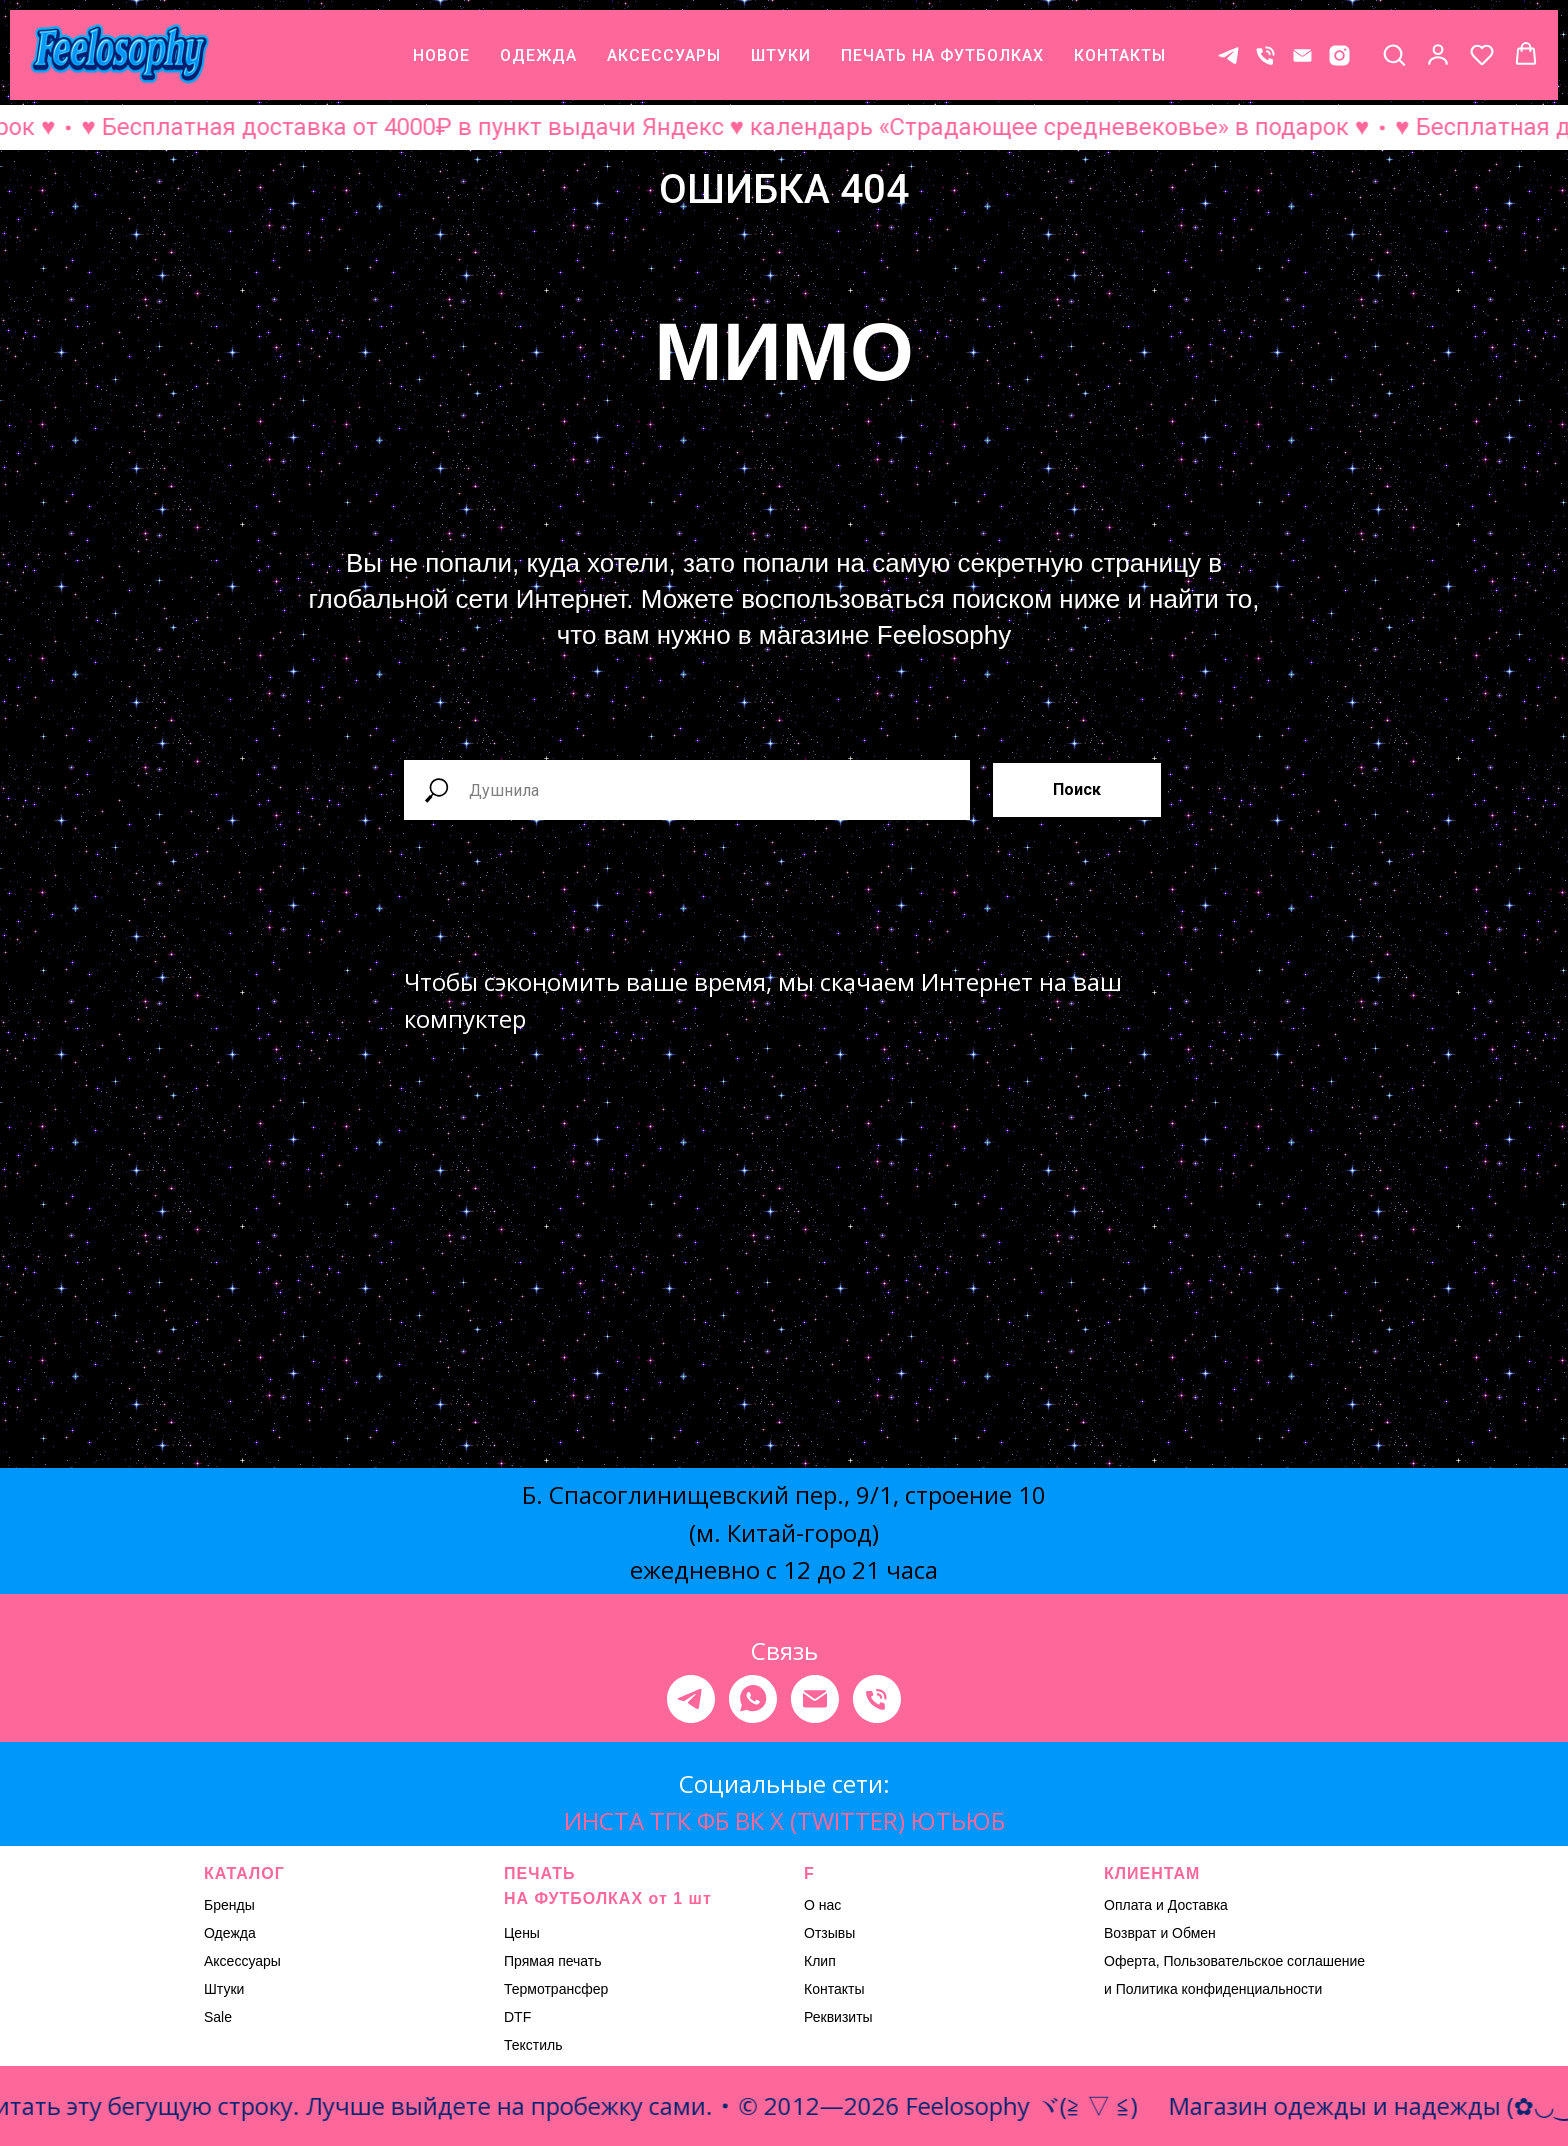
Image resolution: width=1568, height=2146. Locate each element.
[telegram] (691, 1699)
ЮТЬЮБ (958, 1820)
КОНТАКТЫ (1120, 55)
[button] (1394, 54)
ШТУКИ (781, 55)
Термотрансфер (556, 1989)
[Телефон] (1265, 55)
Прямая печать (553, 1961)
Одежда (230, 1933)
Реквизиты (838, 2017)
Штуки (224, 1989)
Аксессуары (242, 1961)
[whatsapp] (753, 1699)
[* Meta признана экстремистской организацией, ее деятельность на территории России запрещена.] (1339, 55)
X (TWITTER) (837, 1820)
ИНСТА (604, 1820)
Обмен (1194, 1933)
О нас (822, 1905)
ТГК (670, 1820)
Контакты (834, 1989)
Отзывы (829, 1933)
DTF (517, 2017)
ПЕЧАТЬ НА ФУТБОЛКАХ (942, 55)
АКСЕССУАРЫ (664, 55)
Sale (218, 2017)
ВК (749, 1820)
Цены (522, 1933)
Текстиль (533, 2045)
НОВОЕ (441, 55)
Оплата (1128, 1905)
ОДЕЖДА (538, 55)
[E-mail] (1302, 55)
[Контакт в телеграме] (1228, 55)
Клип (820, 1961)
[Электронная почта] (815, 1699)
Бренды (229, 1905)
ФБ (713, 1820)
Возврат (1130, 1933)
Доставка (1198, 1905)
